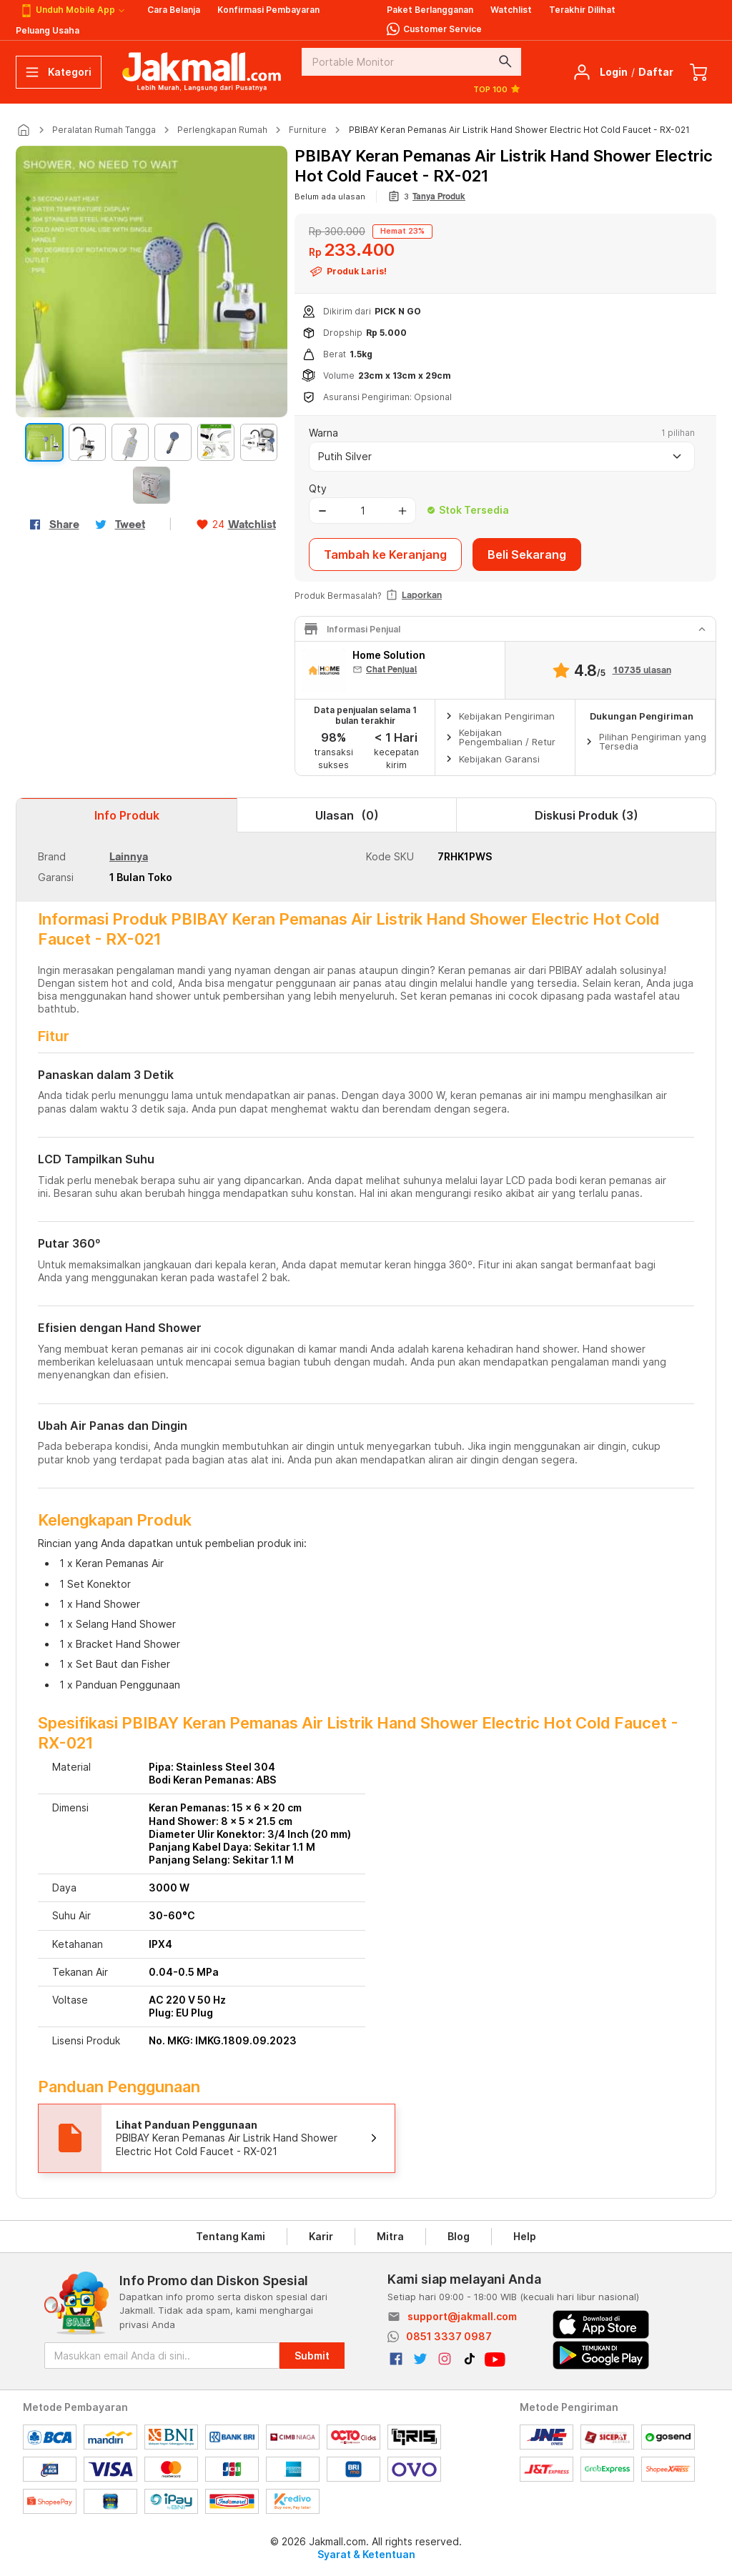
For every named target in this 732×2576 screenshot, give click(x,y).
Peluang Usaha (47, 30)
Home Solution (388, 655)
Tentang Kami (230, 2236)
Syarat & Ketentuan (366, 2554)
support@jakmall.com (462, 2316)
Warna (323, 433)
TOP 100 (497, 88)
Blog (458, 2236)
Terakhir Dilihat (582, 9)
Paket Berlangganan (430, 9)
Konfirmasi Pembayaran (268, 9)
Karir (321, 2236)
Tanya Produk (438, 197)
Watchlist (511, 9)
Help (524, 2236)
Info (126, 815)
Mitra (390, 2236)
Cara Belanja (173, 9)
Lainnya (128, 856)
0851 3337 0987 (449, 2336)
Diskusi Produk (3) (586, 815)
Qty (318, 488)
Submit (312, 2355)
